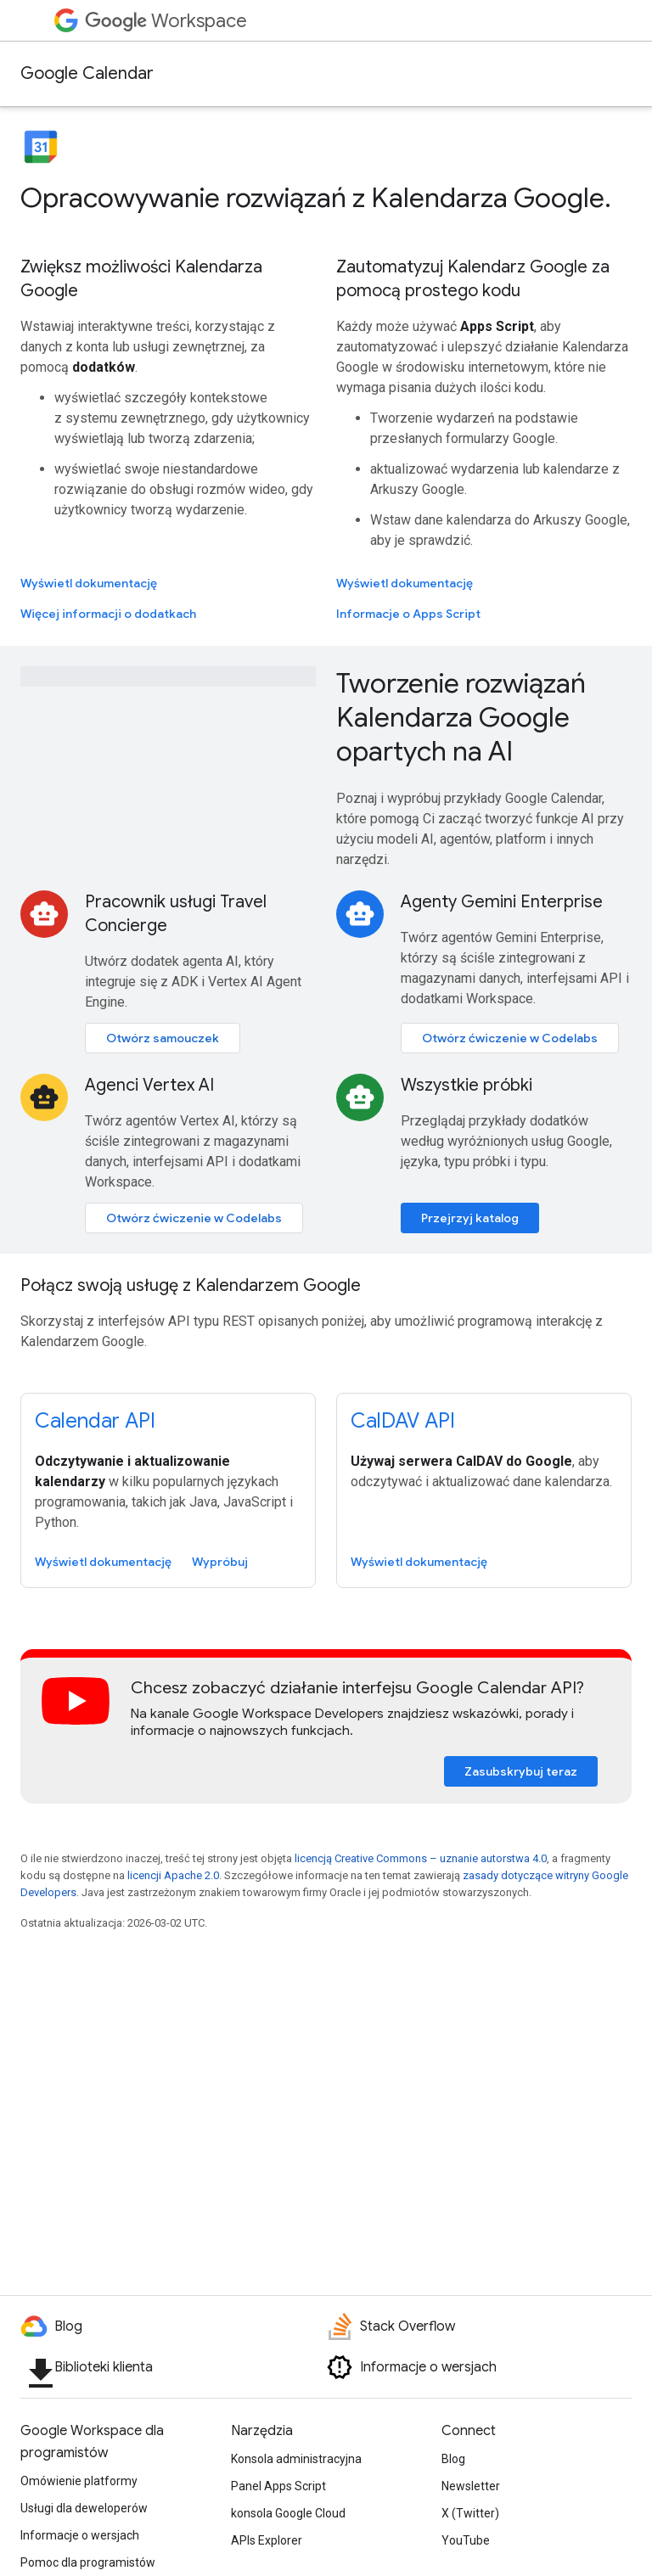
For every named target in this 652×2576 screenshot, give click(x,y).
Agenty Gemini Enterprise (502, 901)
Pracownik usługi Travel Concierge (176, 913)
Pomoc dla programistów (87, 2562)
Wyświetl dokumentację (88, 583)
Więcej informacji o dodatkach (108, 613)
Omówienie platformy (79, 2481)
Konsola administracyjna (296, 2459)
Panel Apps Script (278, 2486)
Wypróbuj (220, 1561)
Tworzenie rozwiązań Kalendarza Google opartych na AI (461, 717)
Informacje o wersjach (79, 2535)
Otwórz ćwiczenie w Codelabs (510, 1038)
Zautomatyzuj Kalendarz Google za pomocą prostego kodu (473, 278)
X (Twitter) (470, 2513)
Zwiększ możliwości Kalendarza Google (141, 278)
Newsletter (470, 2486)
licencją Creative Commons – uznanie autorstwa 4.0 (421, 1858)
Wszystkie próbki (466, 1085)
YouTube (465, 2540)
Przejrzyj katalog (470, 1218)
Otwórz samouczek (162, 1038)
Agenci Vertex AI (149, 1085)
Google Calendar (87, 73)
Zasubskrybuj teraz (520, 1771)
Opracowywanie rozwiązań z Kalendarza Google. (315, 198)
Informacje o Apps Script (408, 613)
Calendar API (95, 1421)
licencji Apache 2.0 (173, 1875)
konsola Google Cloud (288, 2513)
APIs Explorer (266, 2540)
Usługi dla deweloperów (84, 2508)
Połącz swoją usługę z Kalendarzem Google (190, 1285)
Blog (453, 2459)
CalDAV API (403, 1421)
